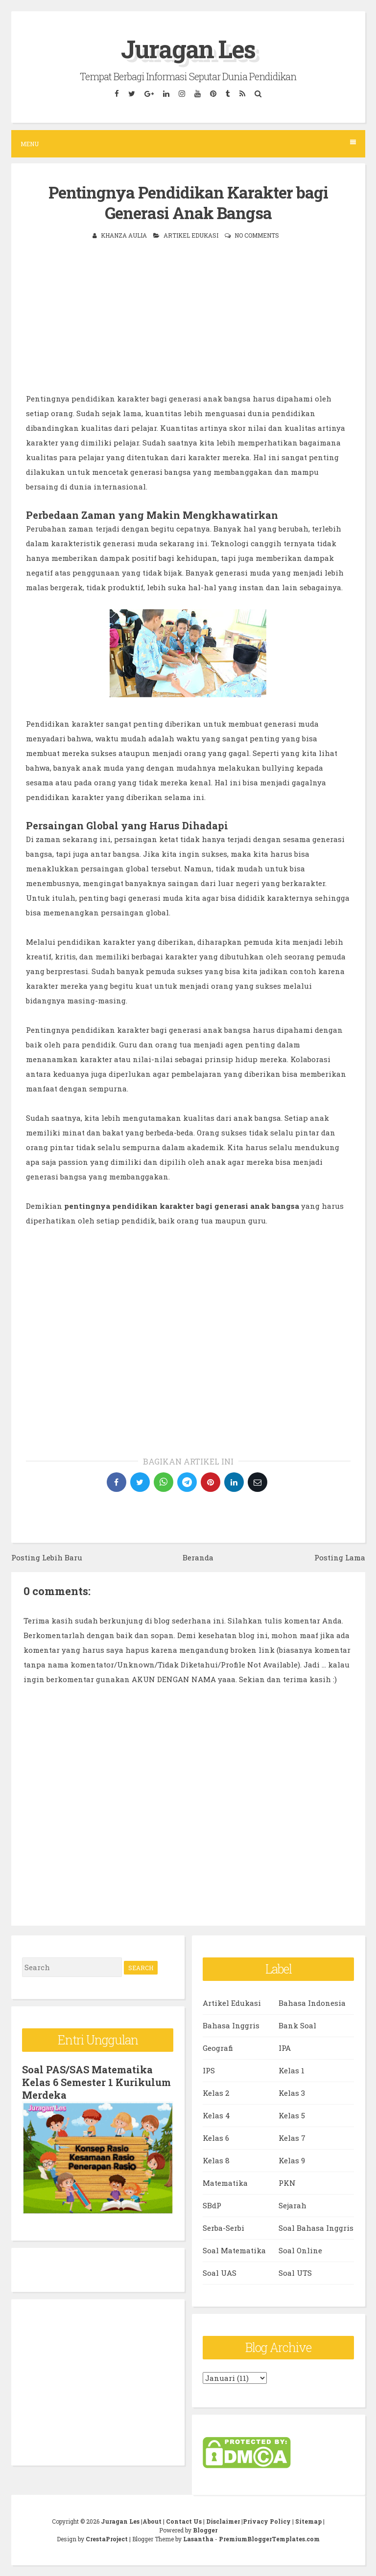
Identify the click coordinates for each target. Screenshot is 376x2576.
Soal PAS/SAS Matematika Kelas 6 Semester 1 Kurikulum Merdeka (96, 2082)
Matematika (225, 2183)
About (152, 2521)
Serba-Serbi (223, 2228)
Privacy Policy (267, 2521)
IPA (285, 2048)
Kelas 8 (216, 2160)
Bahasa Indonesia (312, 2003)
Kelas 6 (216, 2138)
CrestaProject (107, 2539)
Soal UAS (219, 2273)
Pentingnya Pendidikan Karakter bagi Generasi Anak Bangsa (188, 202)
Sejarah (292, 2205)
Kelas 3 (292, 2093)
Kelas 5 (292, 2115)
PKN (287, 2183)
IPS (209, 2070)
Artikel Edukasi (191, 235)
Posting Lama (339, 1557)
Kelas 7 (292, 2138)
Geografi (218, 2048)
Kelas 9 (292, 2160)
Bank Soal (297, 2025)
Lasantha (198, 2539)
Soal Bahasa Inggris (316, 2228)
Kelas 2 (216, 2093)
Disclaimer (223, 2521)
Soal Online (300, 2250)
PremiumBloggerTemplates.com (269, 2539)
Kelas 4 (216, 2115)
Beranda (198, 1557)
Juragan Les (188, 49)
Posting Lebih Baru (46, 1557)
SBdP (212, 2205)
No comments (257, 235)
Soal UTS (295, 2273)
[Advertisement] (188, 322)
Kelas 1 (292, 2070)
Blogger (205, 2530)
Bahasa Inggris (231, 2025)
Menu (188, 143)
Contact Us (184, 2521)
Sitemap (308, 2521)
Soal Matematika (234, 2250)
